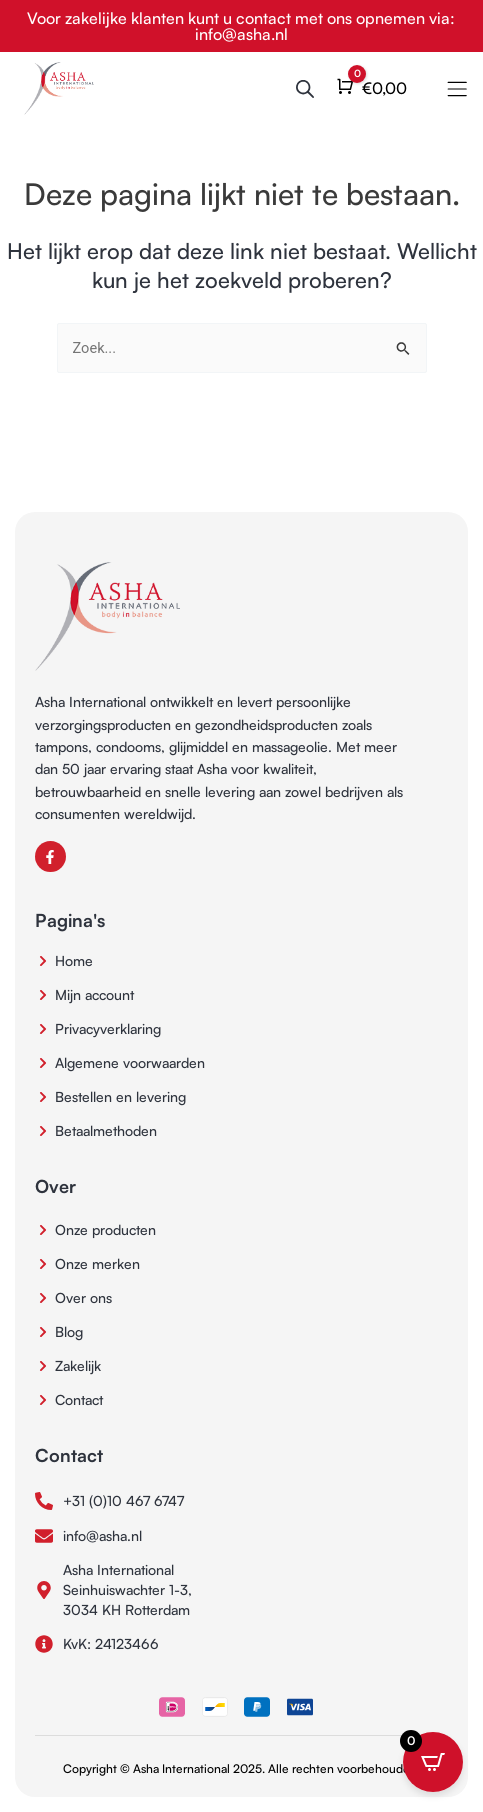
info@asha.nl (241, 34)
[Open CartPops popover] (433, 1762)
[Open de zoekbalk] (305, 89)
